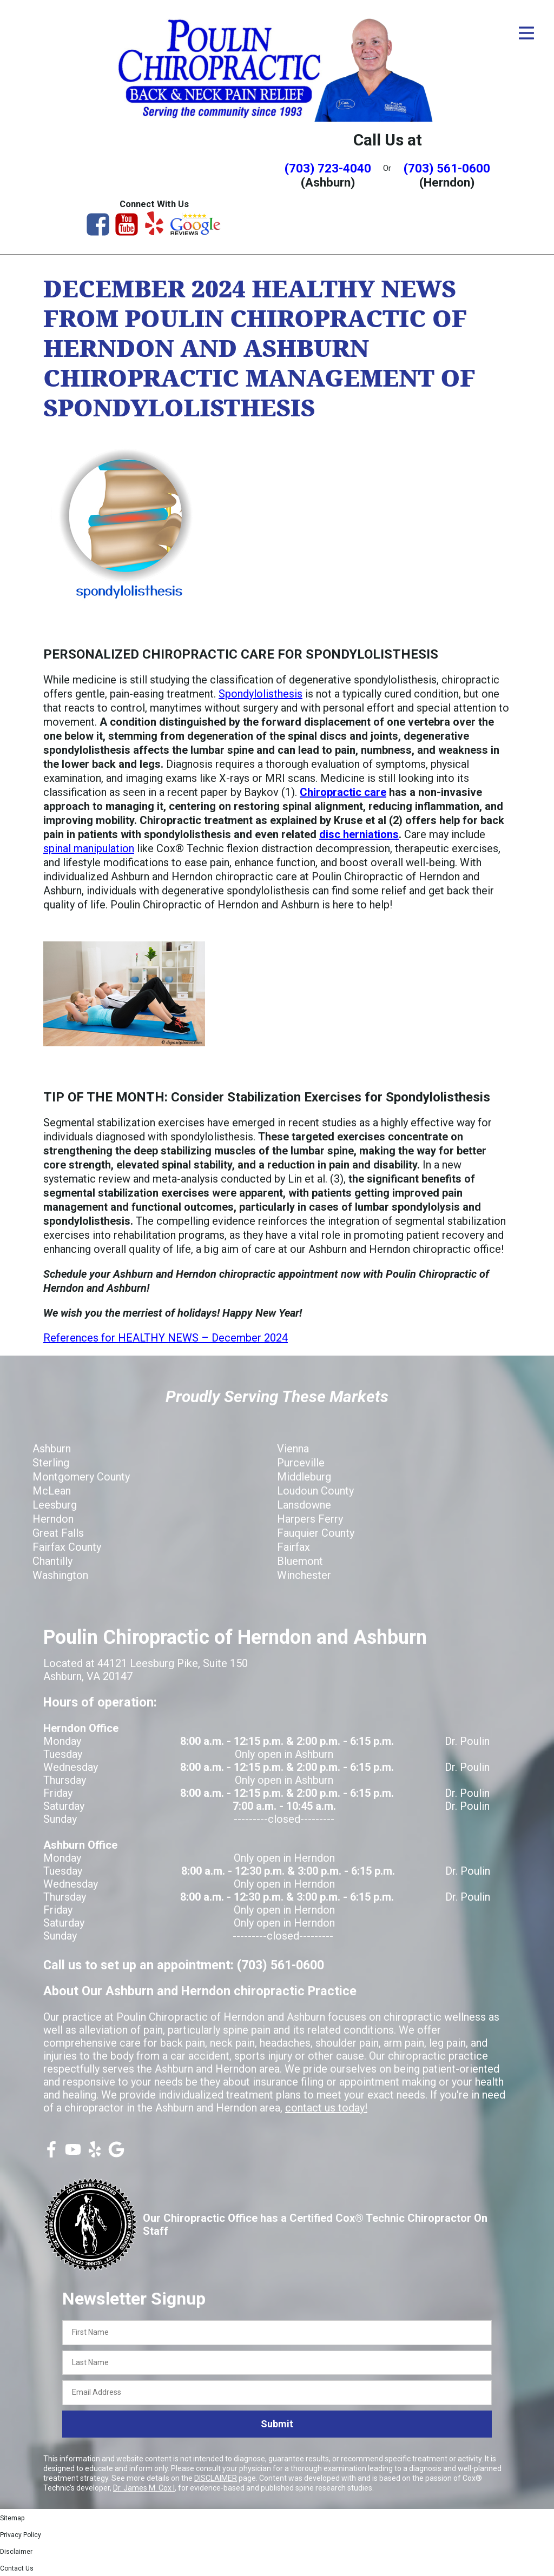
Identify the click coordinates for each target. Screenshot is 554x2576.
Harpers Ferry (310, 1518)
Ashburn (51, 1448)
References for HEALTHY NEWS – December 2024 (165, 1337)
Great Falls (58, 1532)
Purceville (301, 1462)
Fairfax (293, 1547)
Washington (60, 1575)
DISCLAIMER (215, 2478)
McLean (51, 1490)
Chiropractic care (343, 792)
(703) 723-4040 (328, 168)
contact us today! (326, 2107)
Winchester (304, 1575)
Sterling (50, 1462)
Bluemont (300, 1561)
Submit (277, 2423)
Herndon (53, 1518)
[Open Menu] (526, 33)
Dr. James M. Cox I (144, 2488)
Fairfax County (66, 1547)
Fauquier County (315, 1532)
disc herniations (359, 834)
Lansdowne (304, 1504)
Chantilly (52, 1561)
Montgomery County (81, 1476)
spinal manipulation (88, 848)
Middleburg (304, 1476)
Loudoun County (315, 1490)
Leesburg (54, 1504)
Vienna (293, 1448)
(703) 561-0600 (447, 168)
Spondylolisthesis (260, 693)
